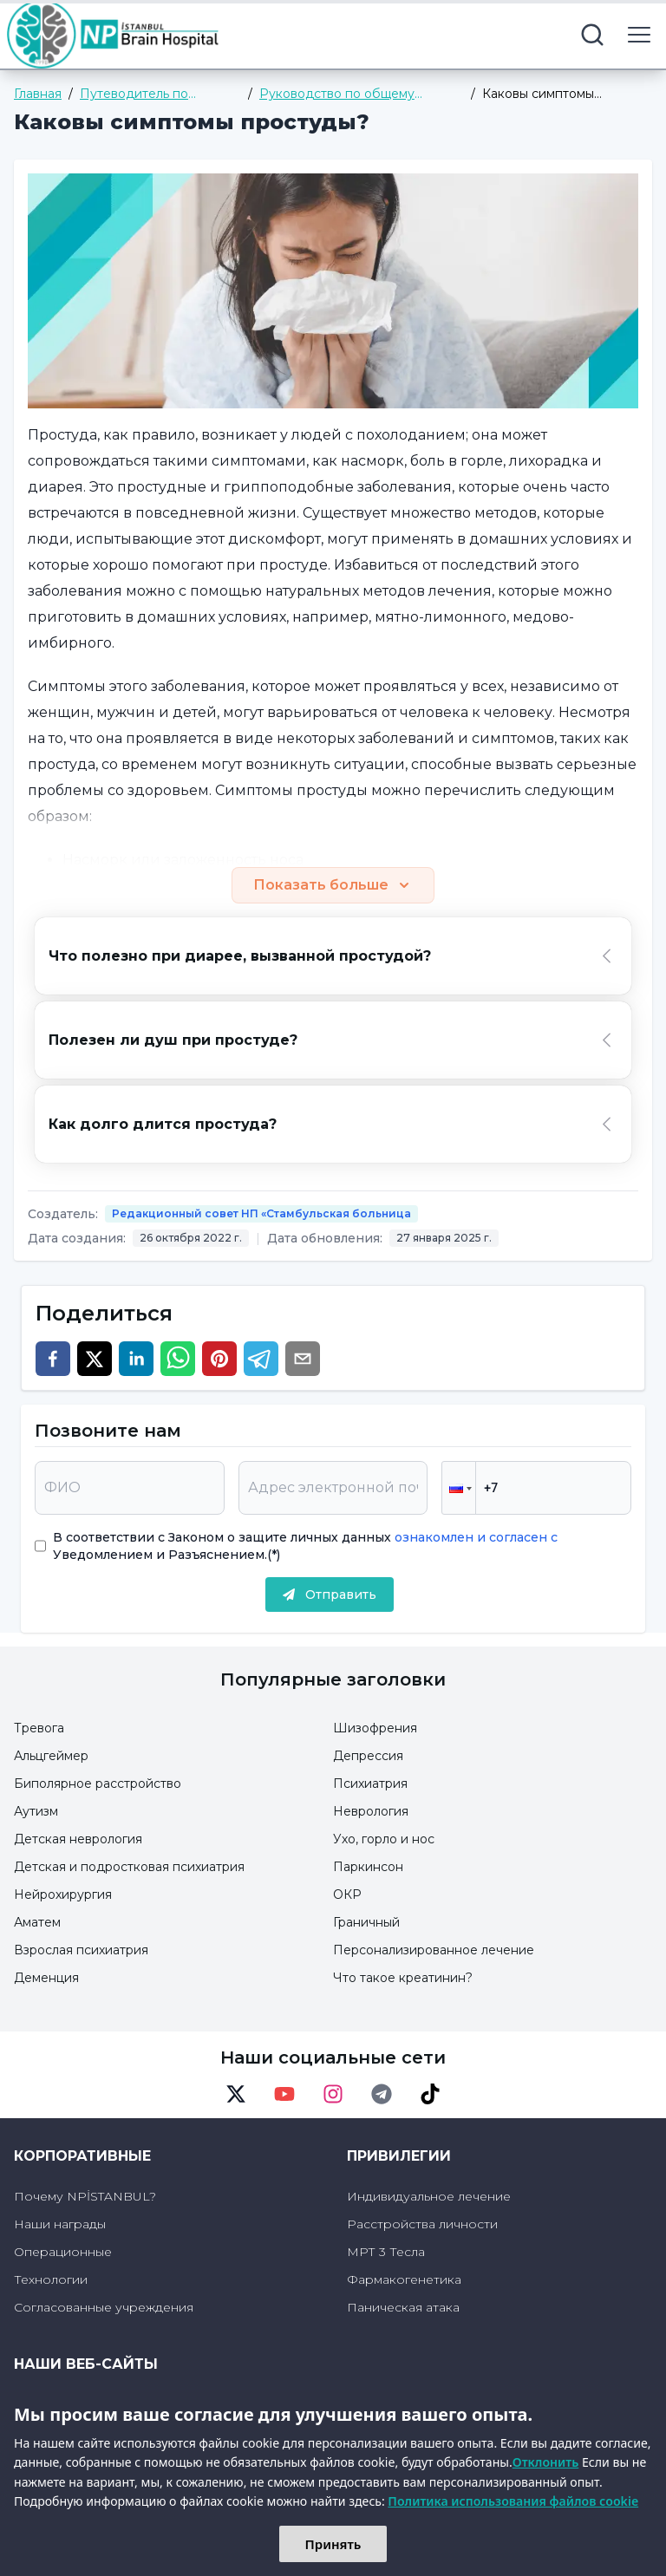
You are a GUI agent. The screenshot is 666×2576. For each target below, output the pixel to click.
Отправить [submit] (329, 1594)
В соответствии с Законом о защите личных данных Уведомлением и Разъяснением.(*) (305, 1545)
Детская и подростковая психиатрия (129, 1867)
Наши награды (60, 2224)
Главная (38, 93)
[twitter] (94, 1358)
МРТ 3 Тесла (386, 2252)
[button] (458, 1488)
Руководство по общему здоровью (337, 94)
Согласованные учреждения (103, 2307)
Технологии (51, 2279)
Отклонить (546, 2462)
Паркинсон (368, 1867)
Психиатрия (370, 1783)
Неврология (370, 1811)
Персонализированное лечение (433, 1950)
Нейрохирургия (63, 1894)
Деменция (46, 1978)
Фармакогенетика (404, 2279)
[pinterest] (219, 1358)
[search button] (592, 35)
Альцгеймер (51, 1756)
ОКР (347, 1894)
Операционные (63, 2252)
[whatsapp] (177, 1358)
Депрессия (368, 1756)
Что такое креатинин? (403, 1978)
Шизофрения (375, 1728)
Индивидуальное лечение (429, 2196)
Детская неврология (78, 1839)
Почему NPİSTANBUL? (85, 2196)
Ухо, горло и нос (383, 1839)
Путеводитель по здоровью (134, 94)
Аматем (37, 1922)
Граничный (366, 1922)
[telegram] (261, 1358)
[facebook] (53, 1358)
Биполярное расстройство (97, 1783)
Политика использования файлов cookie (513, 2501)
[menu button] (639, 35)
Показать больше (333, 885)
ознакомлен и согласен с (474, 1537)
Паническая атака (403, 2307)
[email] (302, 1358)
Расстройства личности (422, 2224)
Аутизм (36, 1811)
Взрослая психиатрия (81, 1950)
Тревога (39, 1728)
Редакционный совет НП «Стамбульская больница (261, 1213)
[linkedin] (136, 1358)
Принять (333, 2544)
